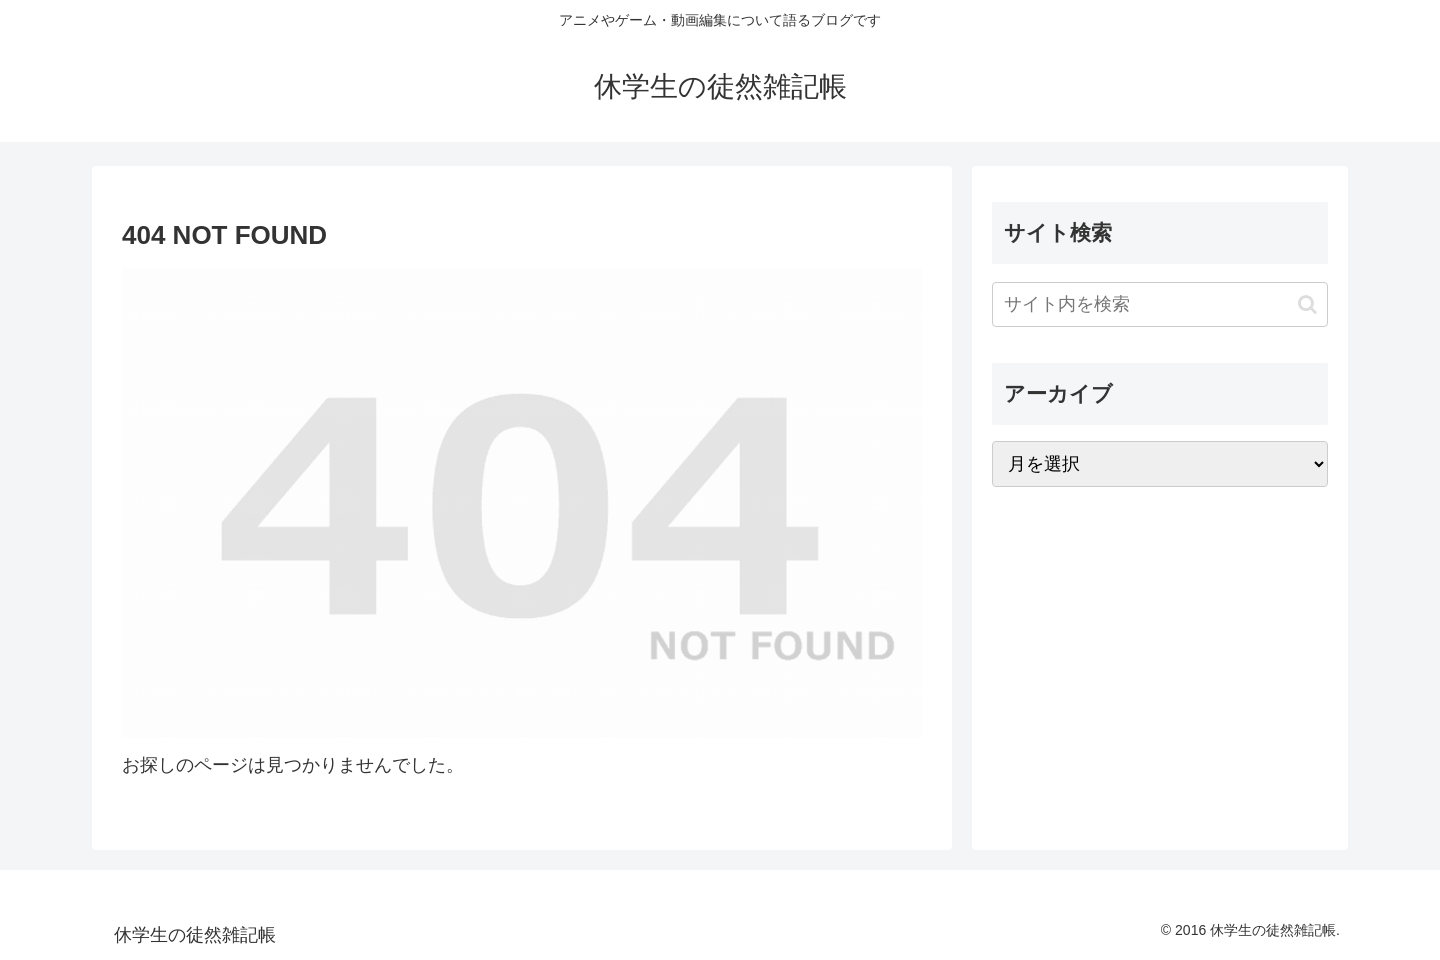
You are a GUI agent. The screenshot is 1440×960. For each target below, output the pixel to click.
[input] (1160, 304)
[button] (1307, 304)
